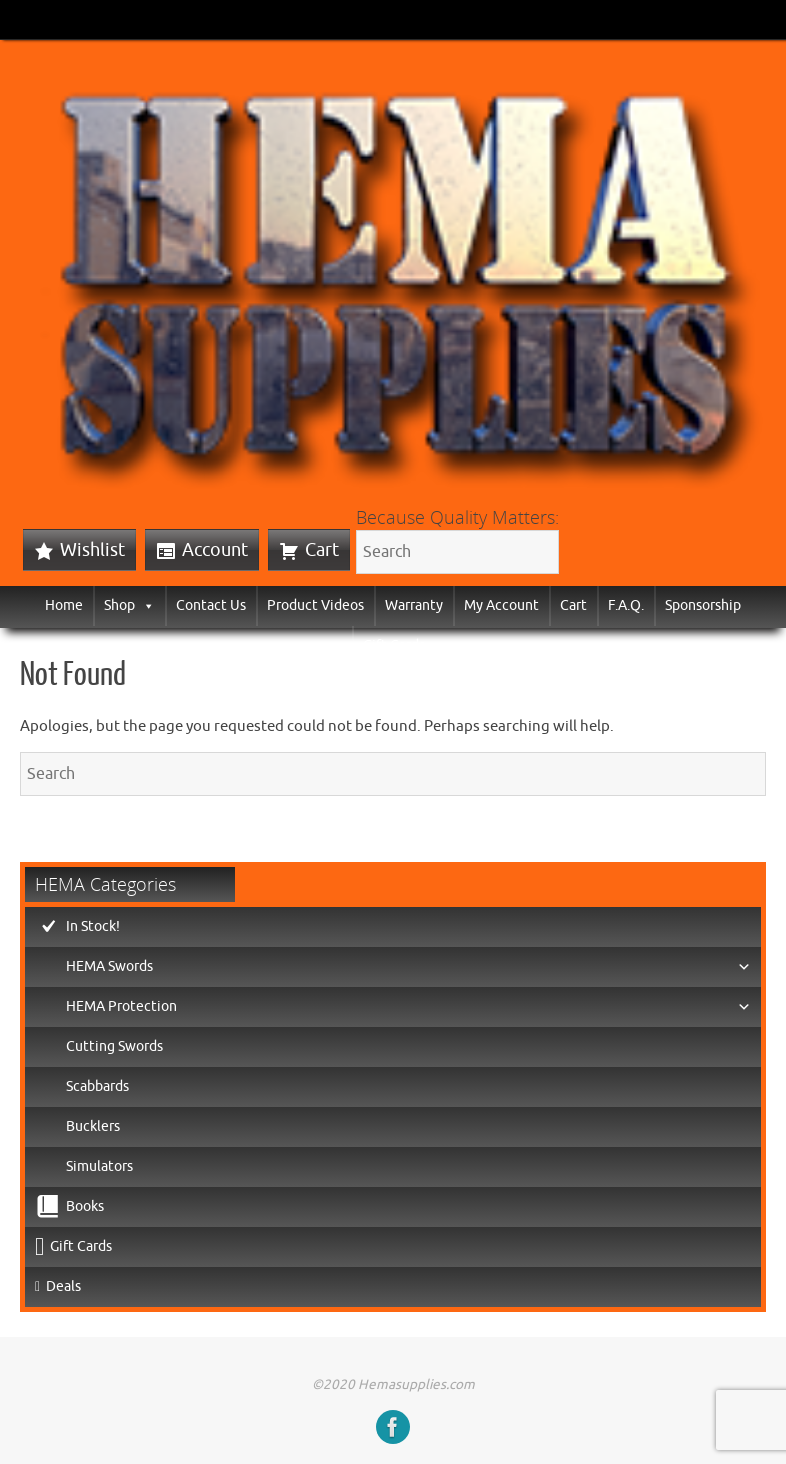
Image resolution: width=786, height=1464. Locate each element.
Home (64, 605)
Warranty (414, 605)
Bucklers (93, 1126)
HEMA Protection (408, 1007)
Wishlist (92, 550)
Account (215, 550)
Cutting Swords (114, 1046)
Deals (63, 1286)
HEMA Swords (408, 967)
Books (85, 1206)
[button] (145, 605)
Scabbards (97, 1086)
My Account (501, 605)
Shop (129, 605)
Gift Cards (394, 645)
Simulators (99, 1166)
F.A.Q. (626, 605)
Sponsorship (703, 605)
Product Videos (315, 605)
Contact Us (211, 605)
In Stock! (93, 926)
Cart (322, 550)
